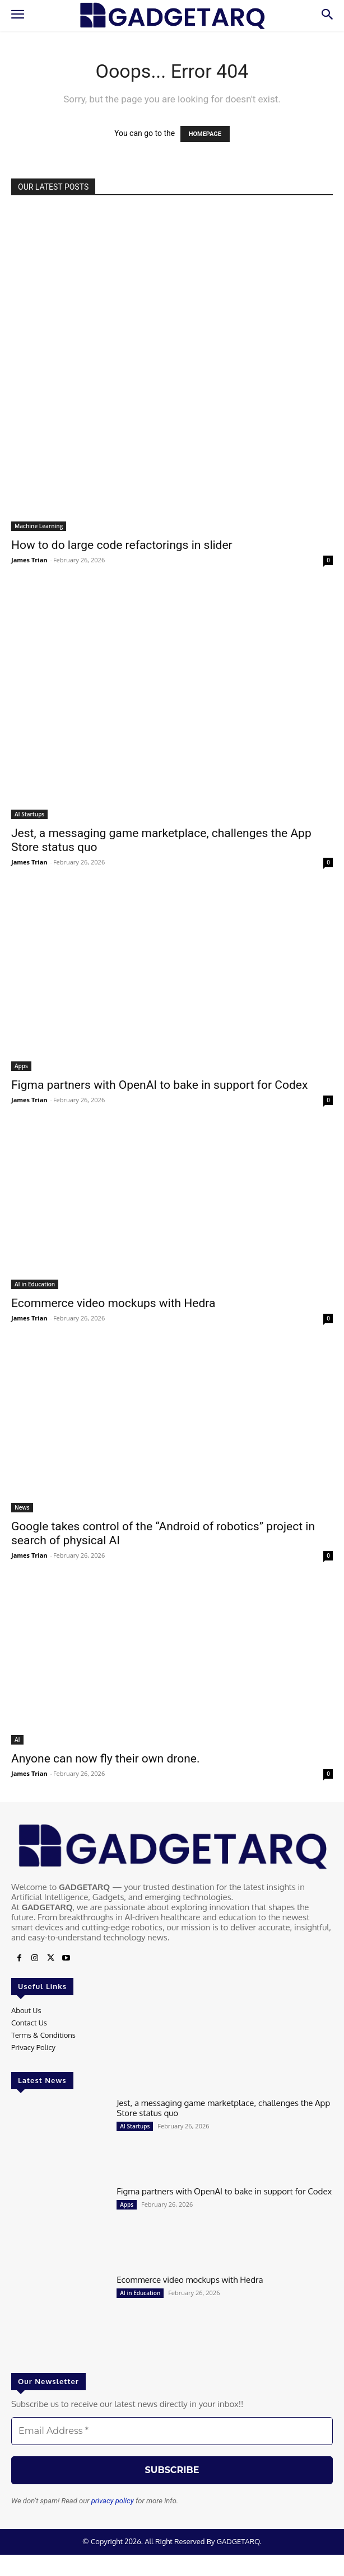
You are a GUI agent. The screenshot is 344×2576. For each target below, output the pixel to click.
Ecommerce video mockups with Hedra (113, 1303)
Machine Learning (39, 526)
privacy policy (112, 2501)
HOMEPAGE (205, 134)
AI (17, 1739)
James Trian (29, 560)
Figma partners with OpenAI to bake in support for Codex (159, 1085)
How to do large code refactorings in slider (122, 545)
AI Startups (29, 814)
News (22, 1507)
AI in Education (35, 1284)
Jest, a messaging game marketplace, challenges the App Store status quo (223, 2108)
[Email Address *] (172, 2431)
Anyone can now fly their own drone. (105, 1758)
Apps (21, 1066)
